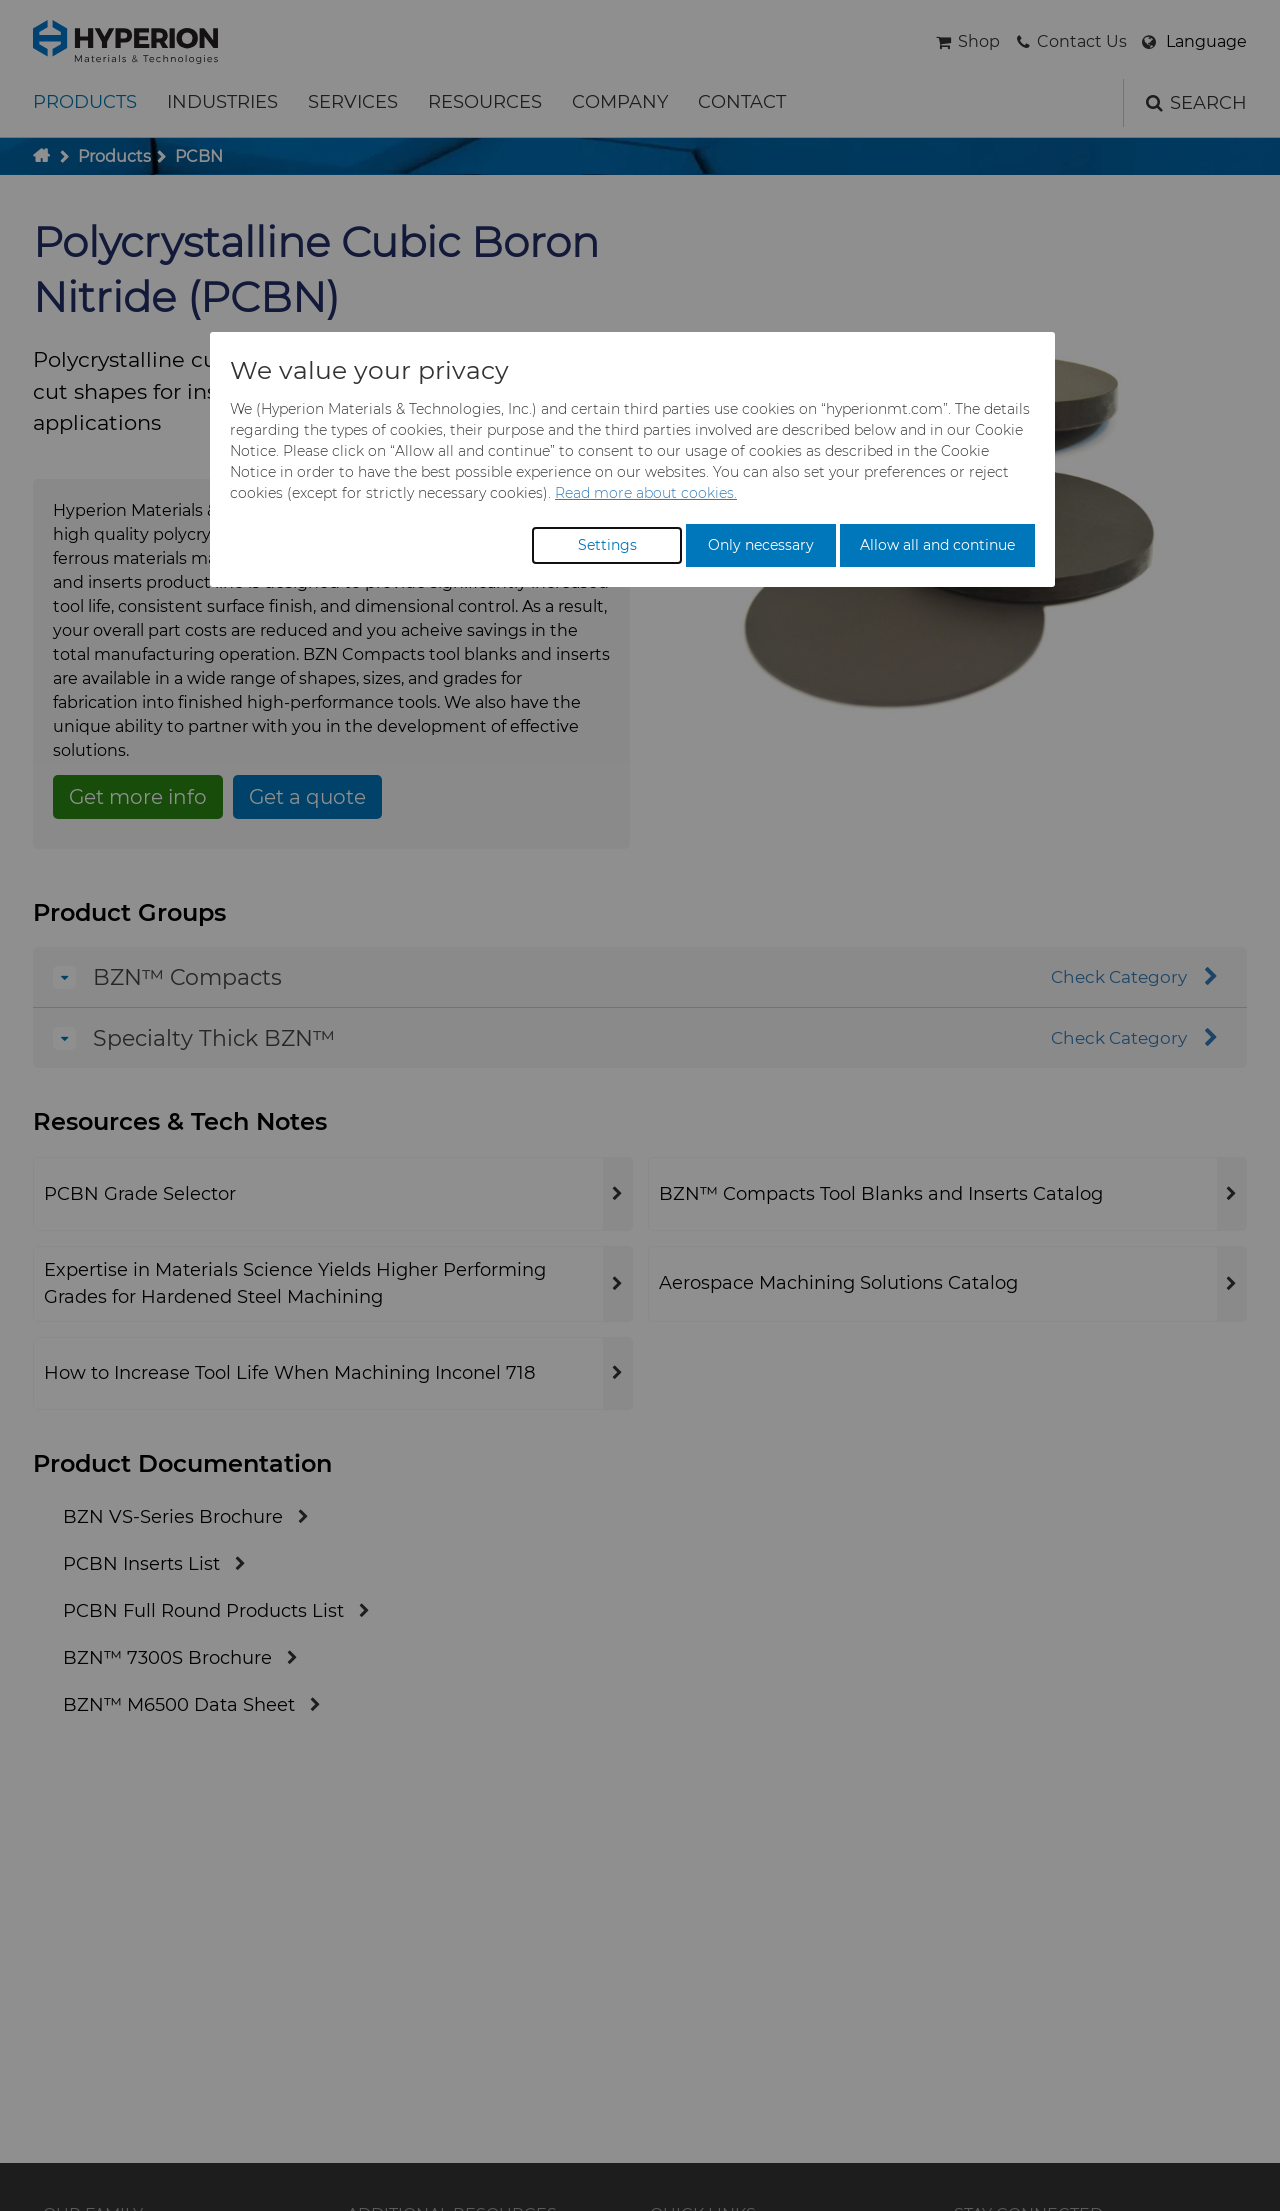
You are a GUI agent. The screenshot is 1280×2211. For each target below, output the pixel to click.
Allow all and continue (937, 545)
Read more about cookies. (646, 493)
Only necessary (761, 545)
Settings (607, 545)
